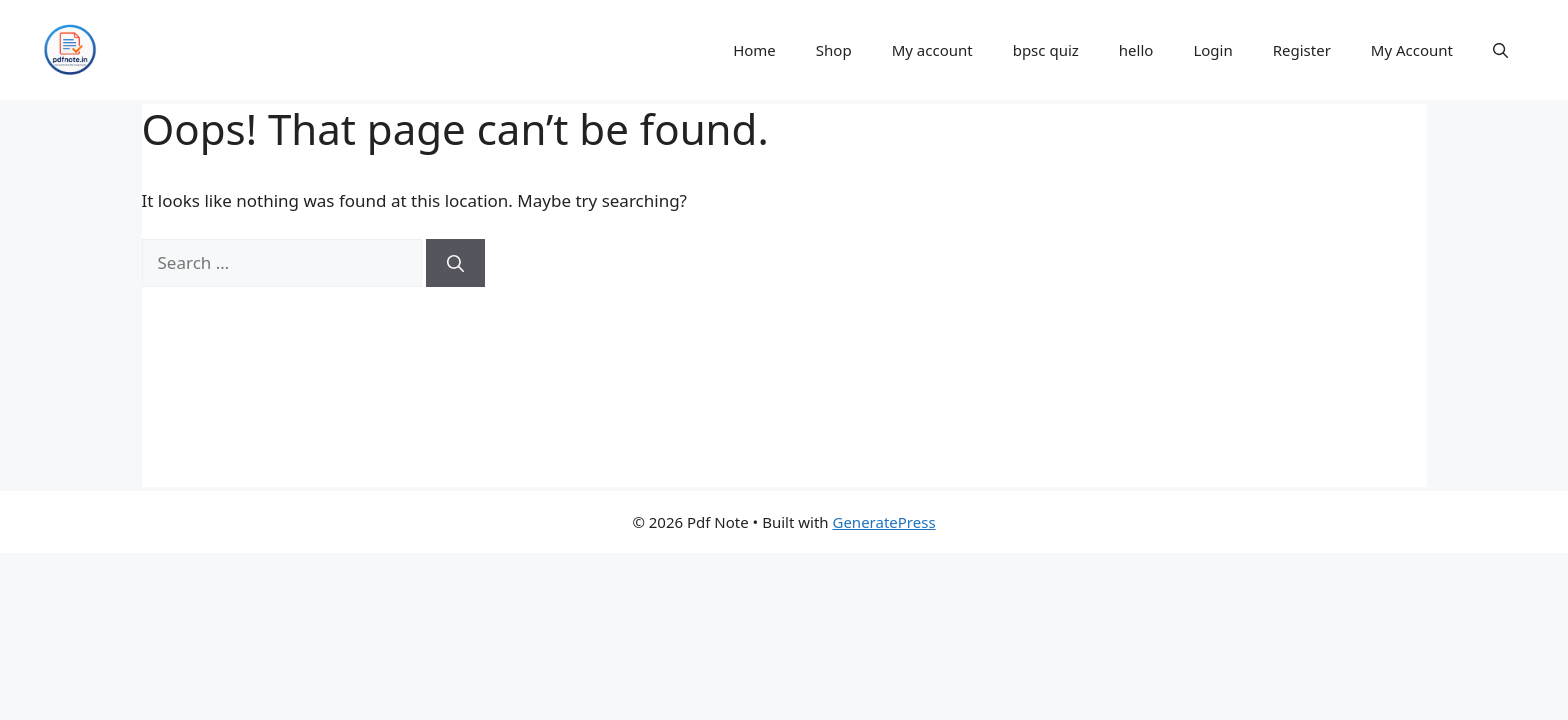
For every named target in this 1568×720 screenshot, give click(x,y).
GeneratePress (883, 522)
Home (754, 50)
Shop (834, 50)
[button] (1500, 50)
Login (1212, 50)
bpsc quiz (1046, 50)
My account (932, 50)
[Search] (455, 263)
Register (1302, 50)
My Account (1412, 50)
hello (1136, 50)
